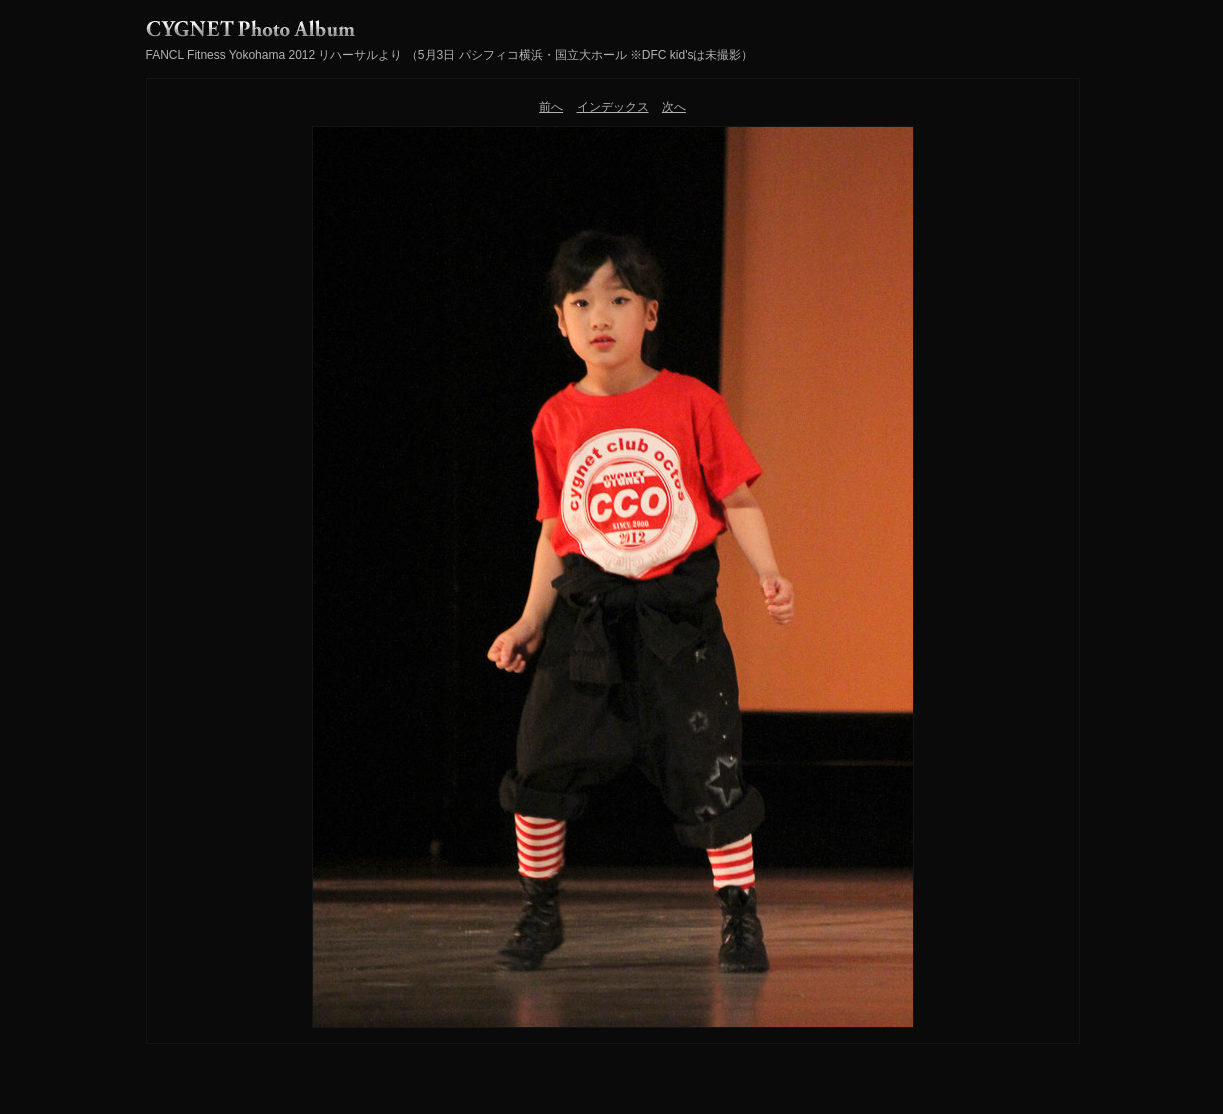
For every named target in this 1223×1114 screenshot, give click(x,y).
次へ (674, 107)
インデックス (613, 107)
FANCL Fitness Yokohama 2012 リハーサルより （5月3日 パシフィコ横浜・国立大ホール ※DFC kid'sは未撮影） (450, 55)
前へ (551, 107)
